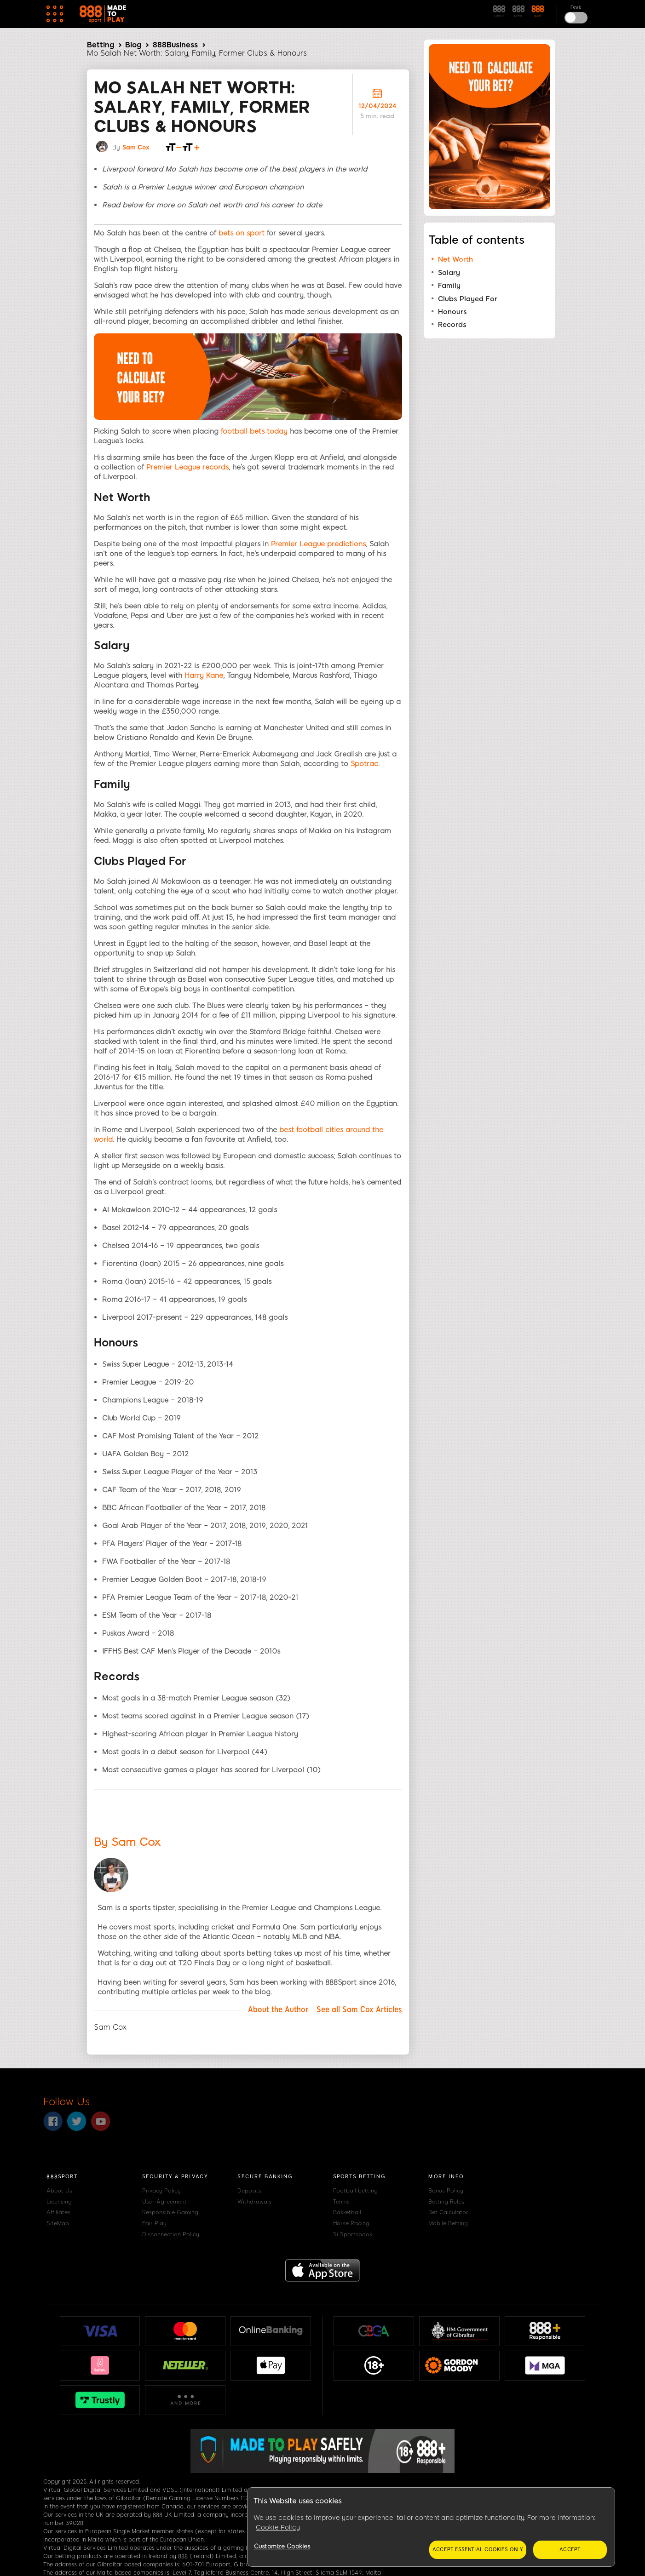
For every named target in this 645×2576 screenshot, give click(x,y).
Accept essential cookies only (477, 2550)
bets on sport (242, 233)
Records (452, 325)
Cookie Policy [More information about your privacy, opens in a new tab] (278, 2527)
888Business (175, 44)
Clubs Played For (467, 299)
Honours (452, 312)
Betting (100, 44)
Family (449, 285)
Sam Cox (136, 147)
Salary (449, 273)
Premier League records (187, 467)
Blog (133, 44)
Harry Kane (203, 675)
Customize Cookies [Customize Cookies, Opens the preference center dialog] (282, 2546)
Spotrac (364, 764)
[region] (431, 2527)
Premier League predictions (318, 544)
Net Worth (455, 259)
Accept (570, 2550)
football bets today (254, 431)
